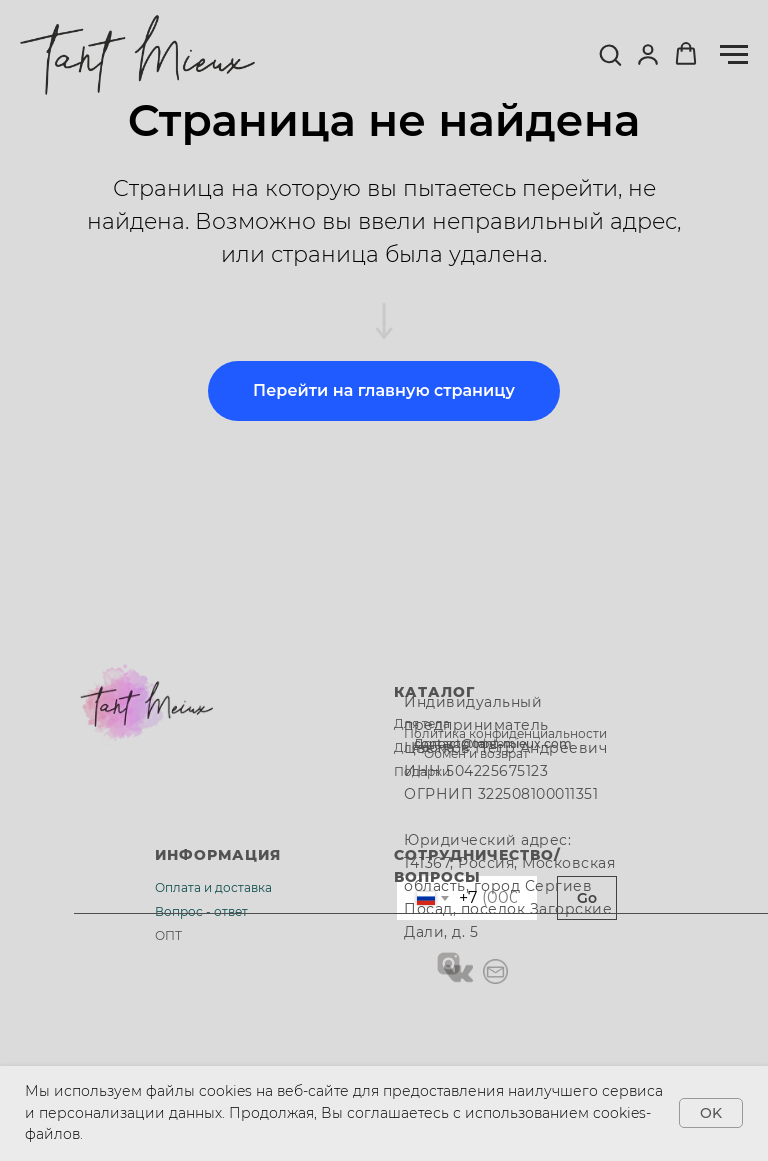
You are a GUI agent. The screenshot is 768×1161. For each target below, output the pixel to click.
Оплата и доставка (213, 887)
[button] (610, 54)
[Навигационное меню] (734, 55)
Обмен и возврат (476, 753)
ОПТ (168, 935)
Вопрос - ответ (201, 911)
